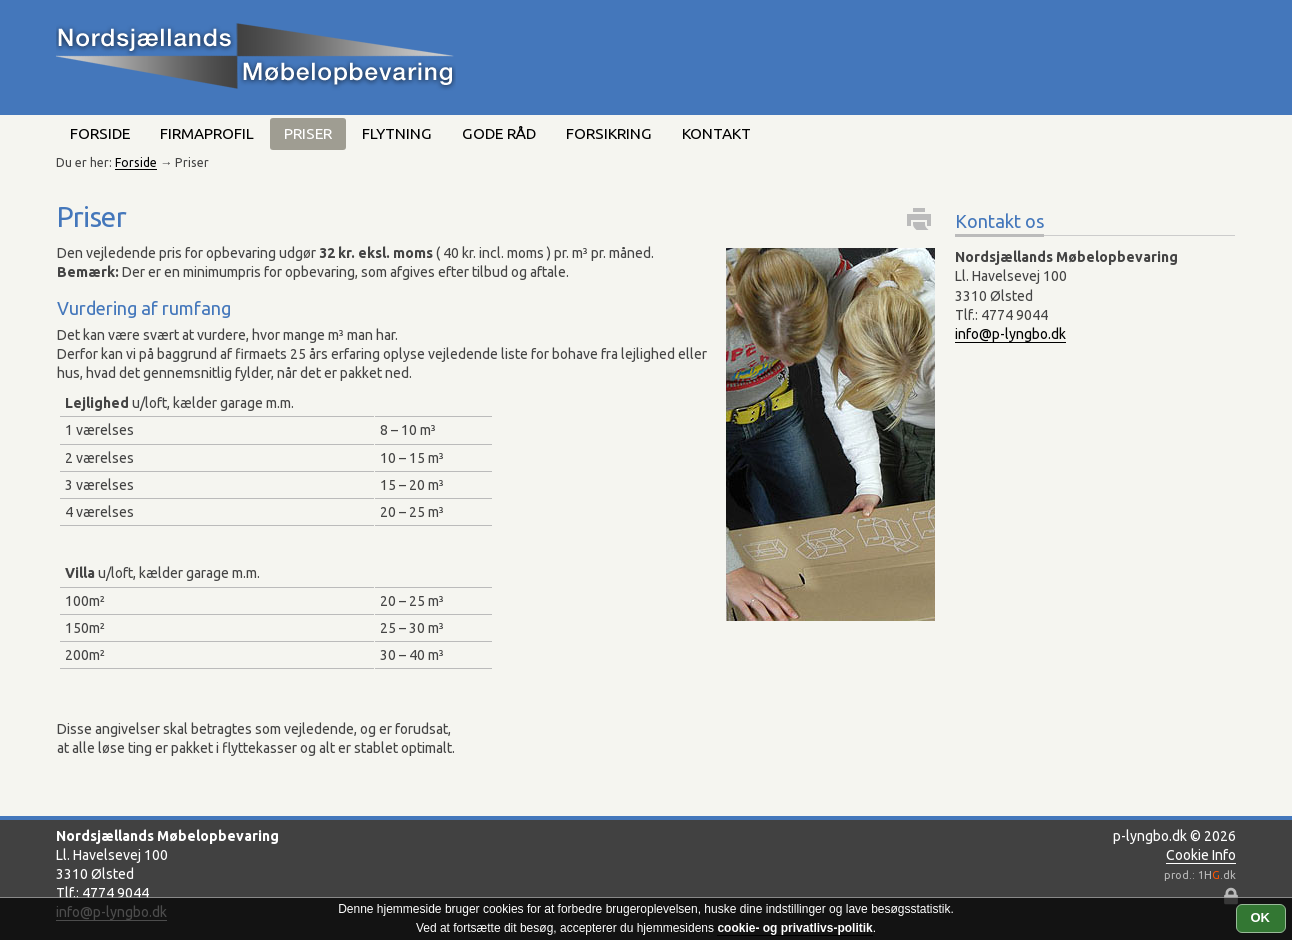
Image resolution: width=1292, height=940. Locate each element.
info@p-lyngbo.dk (1010, 334)
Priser (308, 133)
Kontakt (716, 133)
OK (1261, 917)
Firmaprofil (207, 133)
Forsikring (609, 133)
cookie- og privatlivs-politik (794, 928)
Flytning (397, 133)
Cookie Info (1201, 855)
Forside (100, 133)
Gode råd (499, 133)
